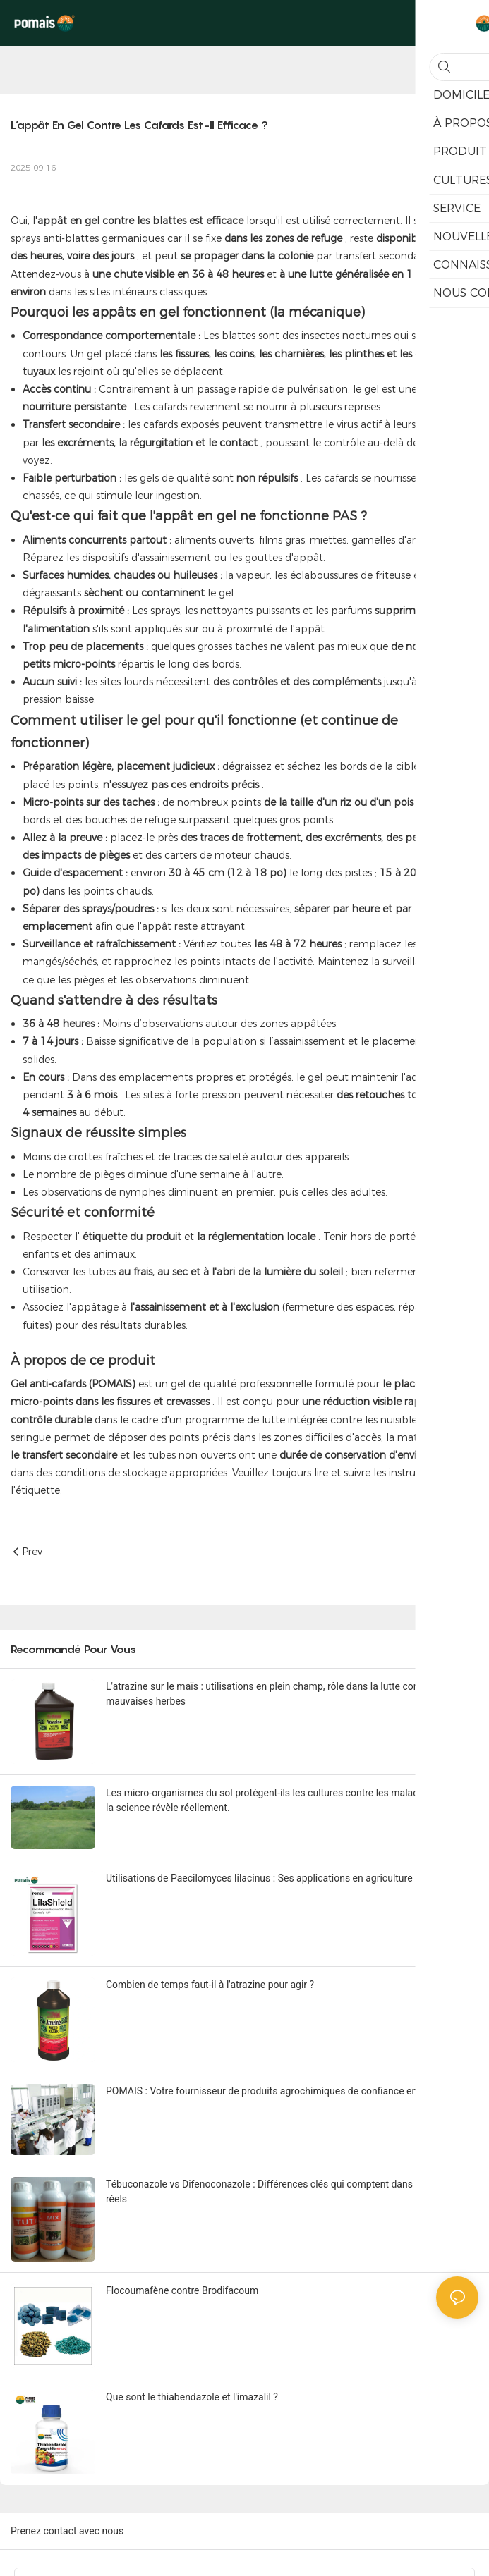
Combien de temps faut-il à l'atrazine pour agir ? (210, 1984)
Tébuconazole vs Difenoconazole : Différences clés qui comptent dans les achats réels (283, 2191)
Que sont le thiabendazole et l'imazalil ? (192, 2397)
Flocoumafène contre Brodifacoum (182, 2290)
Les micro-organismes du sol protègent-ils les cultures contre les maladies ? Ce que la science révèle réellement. (288, 1800)
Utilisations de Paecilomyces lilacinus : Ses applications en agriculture (259, 1878)
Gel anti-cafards (48, 1384)
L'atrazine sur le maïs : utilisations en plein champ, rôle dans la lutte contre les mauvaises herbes (276, 1694)
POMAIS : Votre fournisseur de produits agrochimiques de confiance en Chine (275, 2091)
